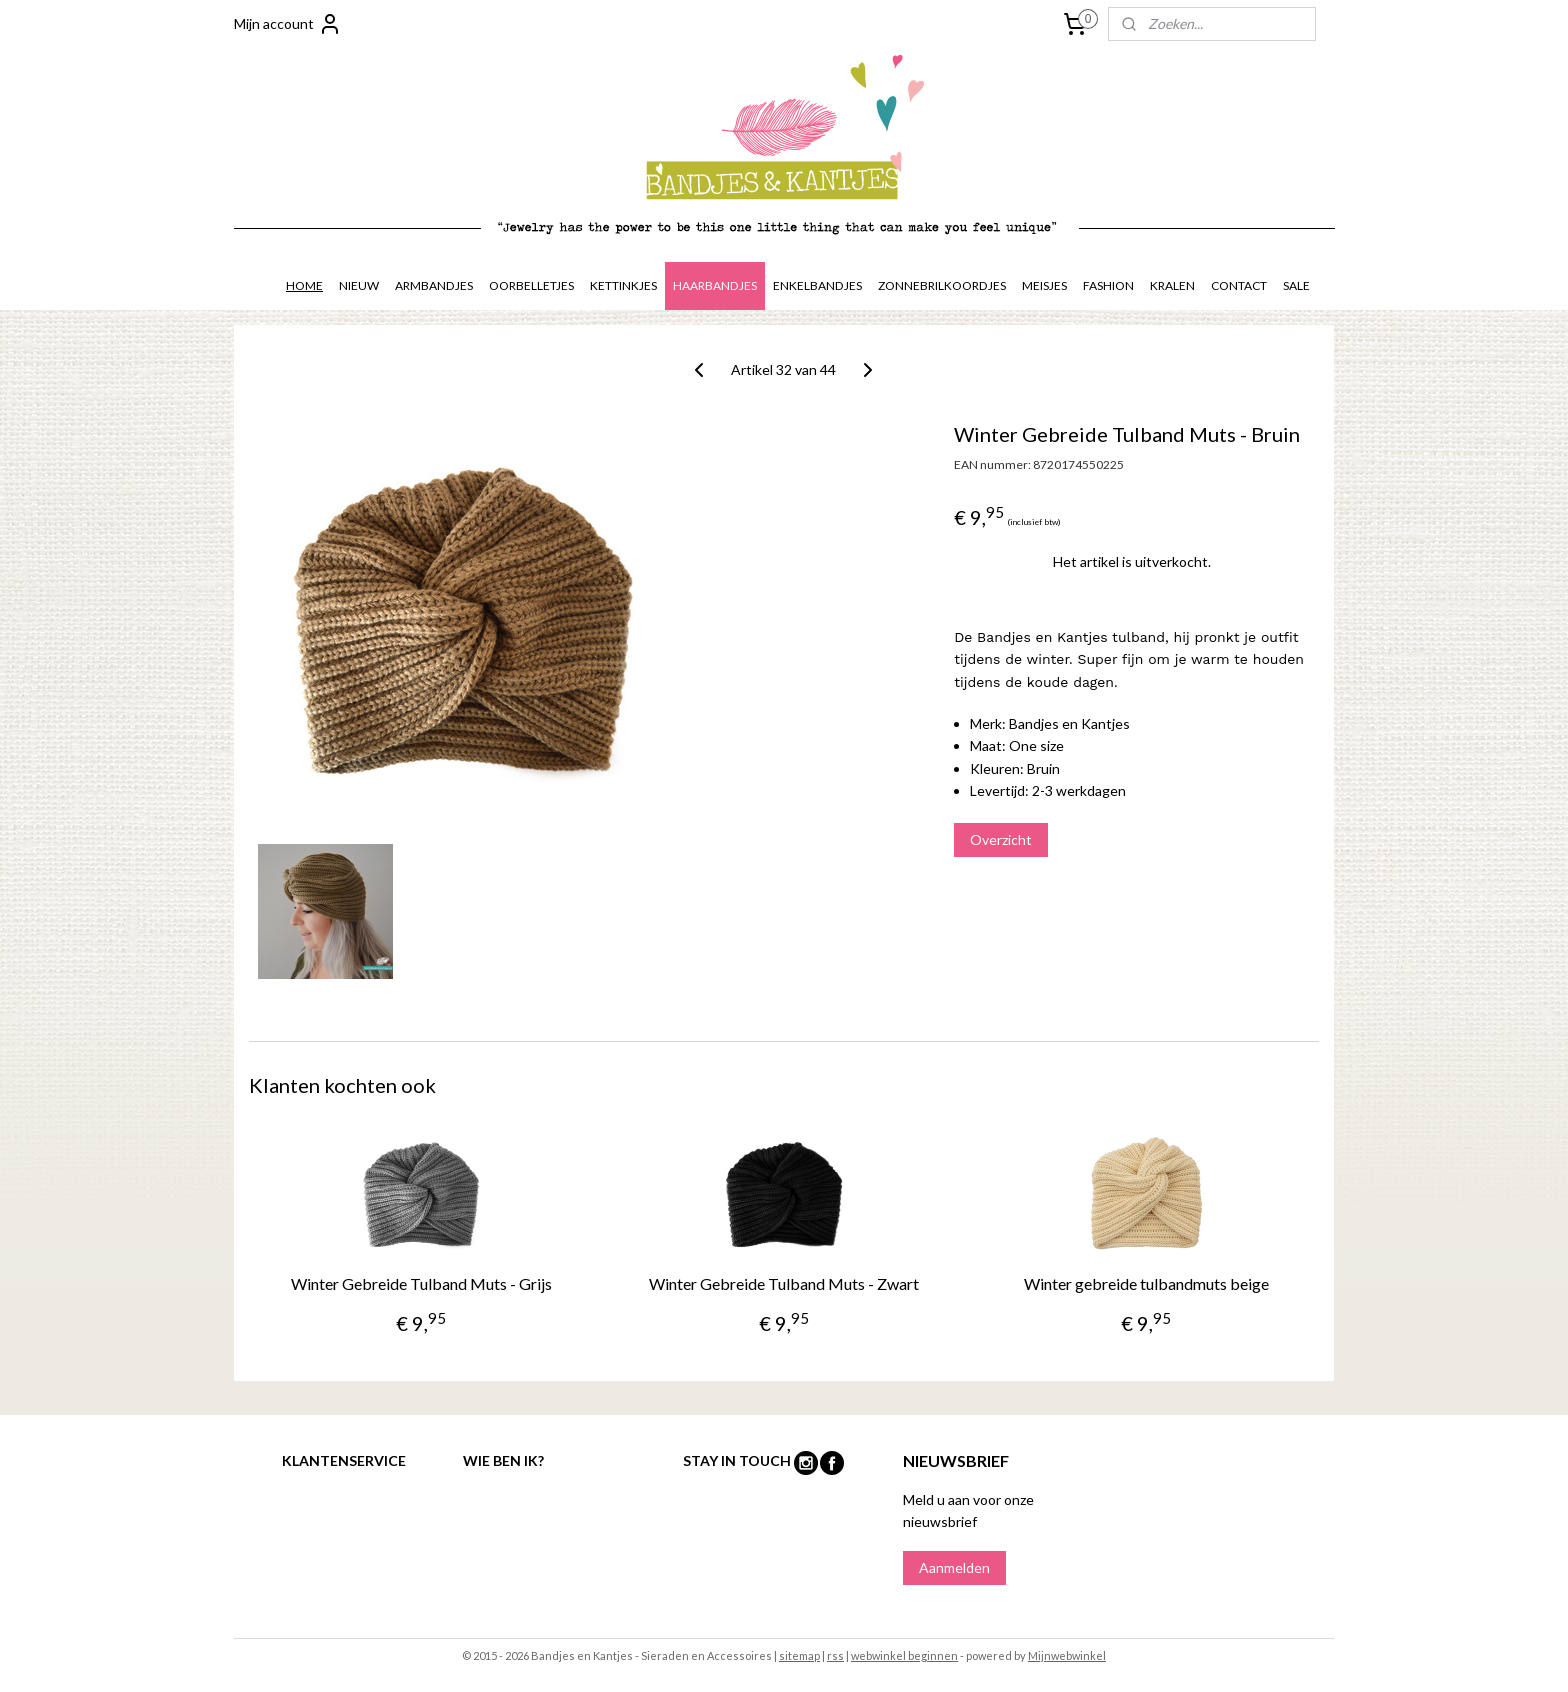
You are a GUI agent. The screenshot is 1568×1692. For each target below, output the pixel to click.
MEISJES (1044, 285)
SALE (1296, 285)
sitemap (799, 1655)
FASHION (1108, 285)
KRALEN (1172, 285)
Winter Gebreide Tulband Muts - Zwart (784, 1283)
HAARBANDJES (715, 285)
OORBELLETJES (531, 285)
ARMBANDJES (434, 285)
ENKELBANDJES (817, 285)
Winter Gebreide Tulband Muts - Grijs (421, 1283)
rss (835, 1655)
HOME (304, 285)
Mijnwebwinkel (1067, 1655)
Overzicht (1001, 839)
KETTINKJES (623, 285)
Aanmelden (954, 1567)
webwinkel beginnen (904, 1655)
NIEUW (359, 285)
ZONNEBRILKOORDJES (942, 285)
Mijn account (288, 24)
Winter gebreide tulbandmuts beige (1146, 1283)
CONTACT (1239, 285)
